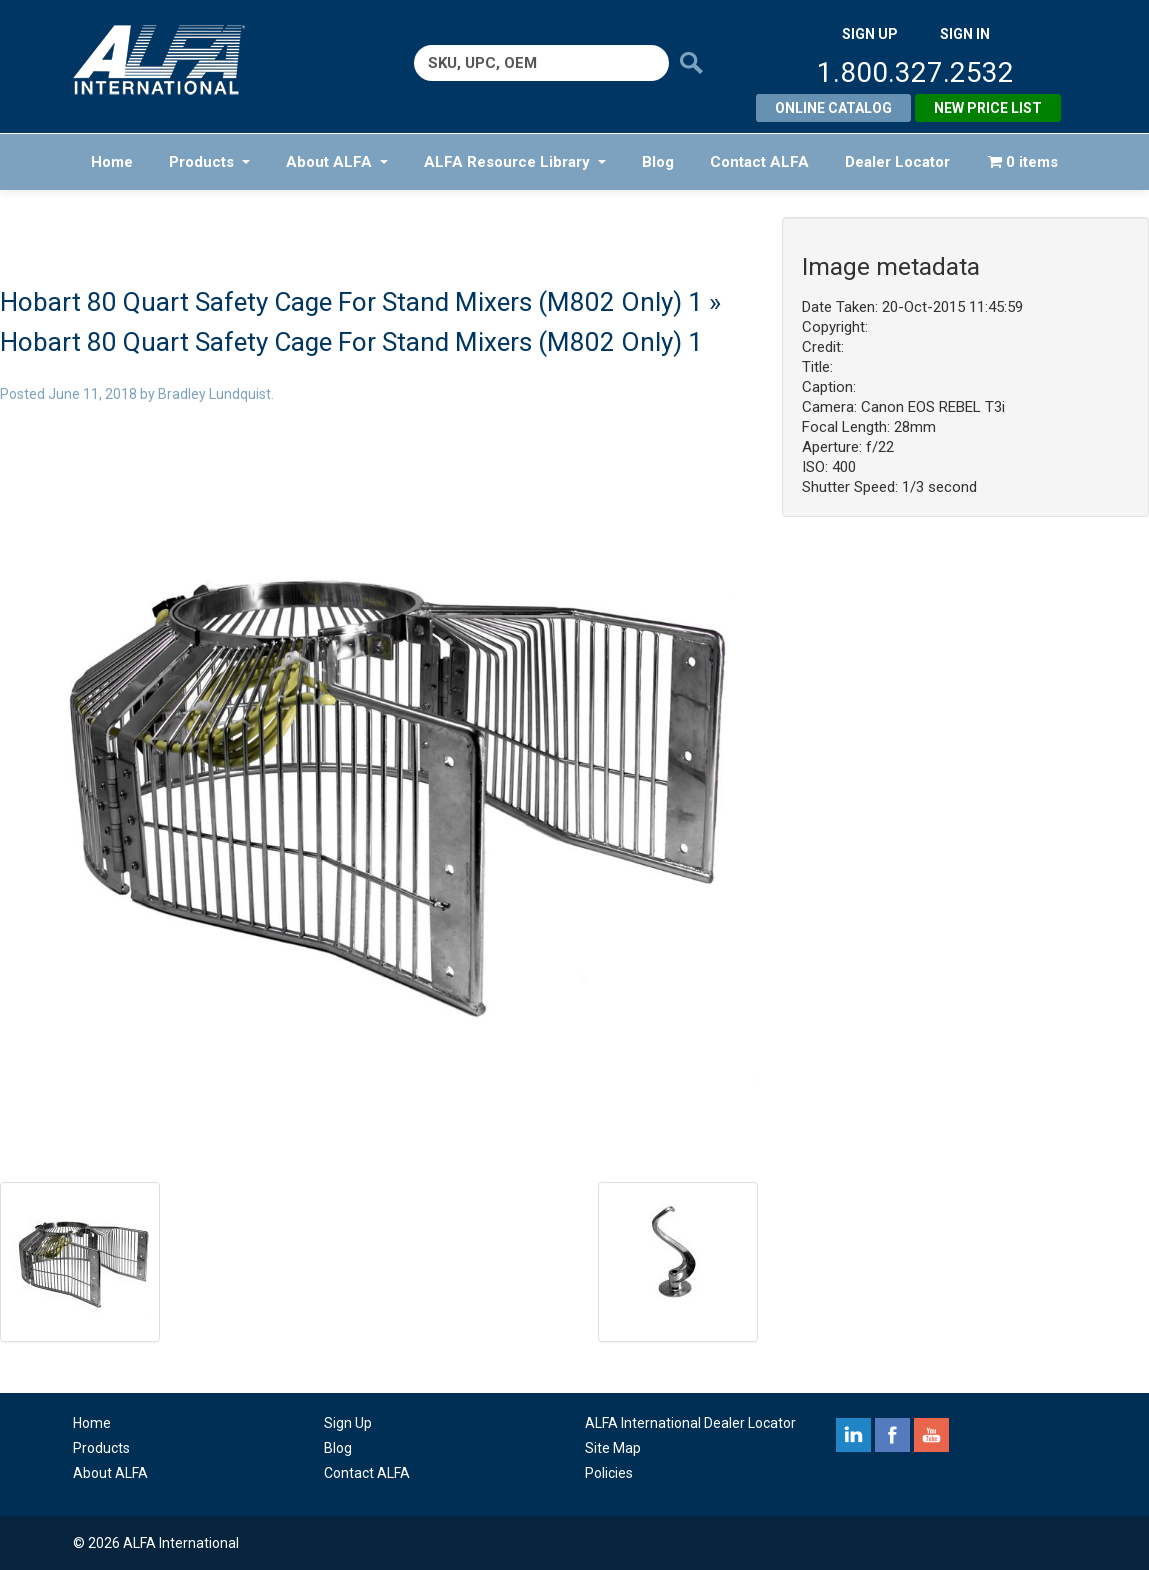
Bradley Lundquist (214, 394)
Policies (609, 1473)
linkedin (853, 1435)
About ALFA (337, 162)
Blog (658, 162)
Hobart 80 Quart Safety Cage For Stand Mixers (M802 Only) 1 (351, 302)
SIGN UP (870, 34)
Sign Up (348, 1423)
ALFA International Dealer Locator (690, 1423)
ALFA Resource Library (515, 162)
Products (209, 162)
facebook (892, 1435)
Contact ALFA (759, 162)
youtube (931, 1435)
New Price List (988, 108)
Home (112, 162)
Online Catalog (833, 108)
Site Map (613, 1448)
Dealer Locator (897, 162)
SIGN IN (965, 34)
